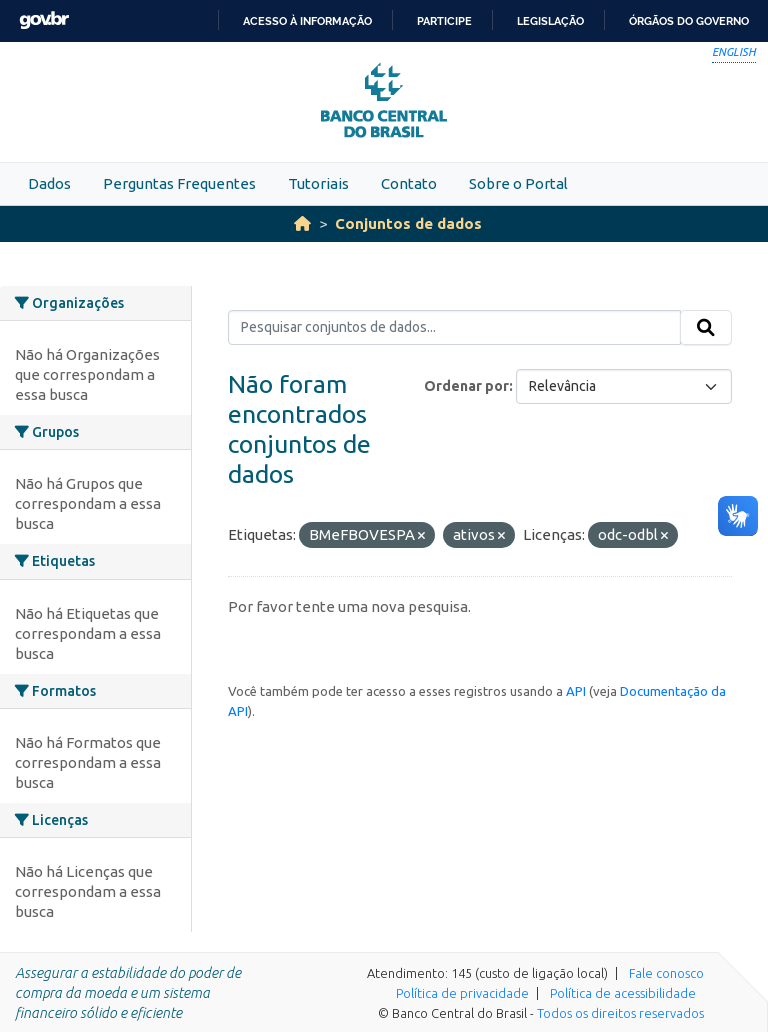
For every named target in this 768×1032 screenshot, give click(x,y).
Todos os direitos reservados (620, 1013)
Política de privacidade (462, 993)
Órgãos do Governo (689, 21)
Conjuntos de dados (408, 223)
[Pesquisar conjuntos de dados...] (454, 328)
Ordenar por (466, 386)
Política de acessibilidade (623, 993)
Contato (409, 183)
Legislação (550, 21)
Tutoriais (318, 183)
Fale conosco (666, 973)
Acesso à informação (307, 21)
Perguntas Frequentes (179, 183)
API (576, 691)
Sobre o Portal (518, 183)
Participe (444, 21)
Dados (49, 183)
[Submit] (706, 328)
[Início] (302, 223)
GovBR (44, 20)
